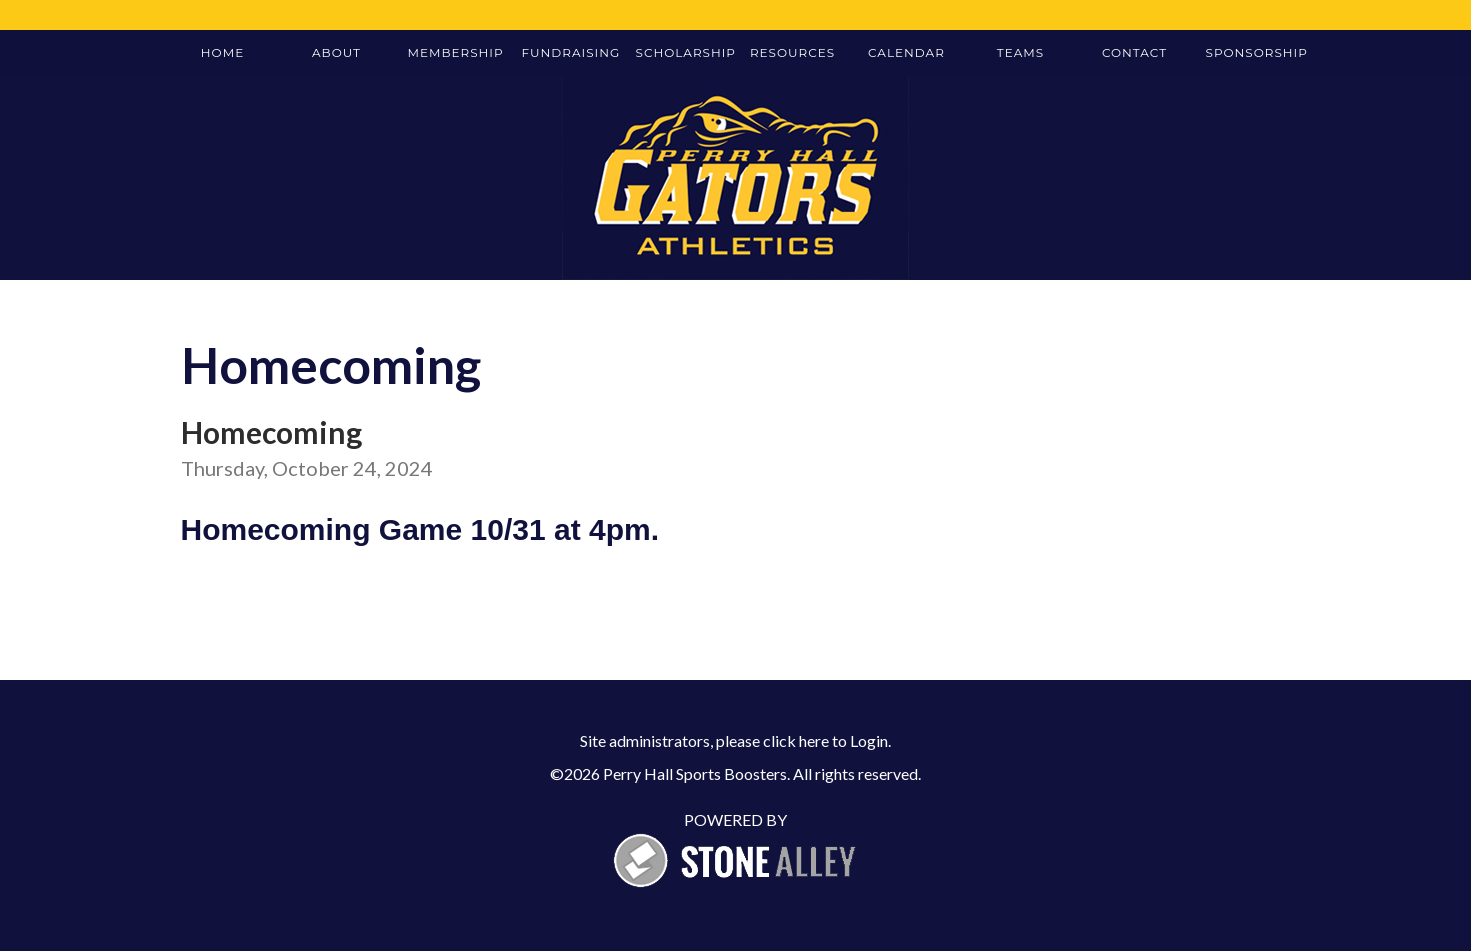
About (336, 52)
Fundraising (571, 52)
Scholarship (686, 52)
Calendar (906, 52)
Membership (456, 52)
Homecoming (271, 432)
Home (222, 52)
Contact (1134, 52)
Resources (792, 52)
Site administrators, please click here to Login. (735, 740)
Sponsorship (1256, 52)
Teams (1020, 52)
